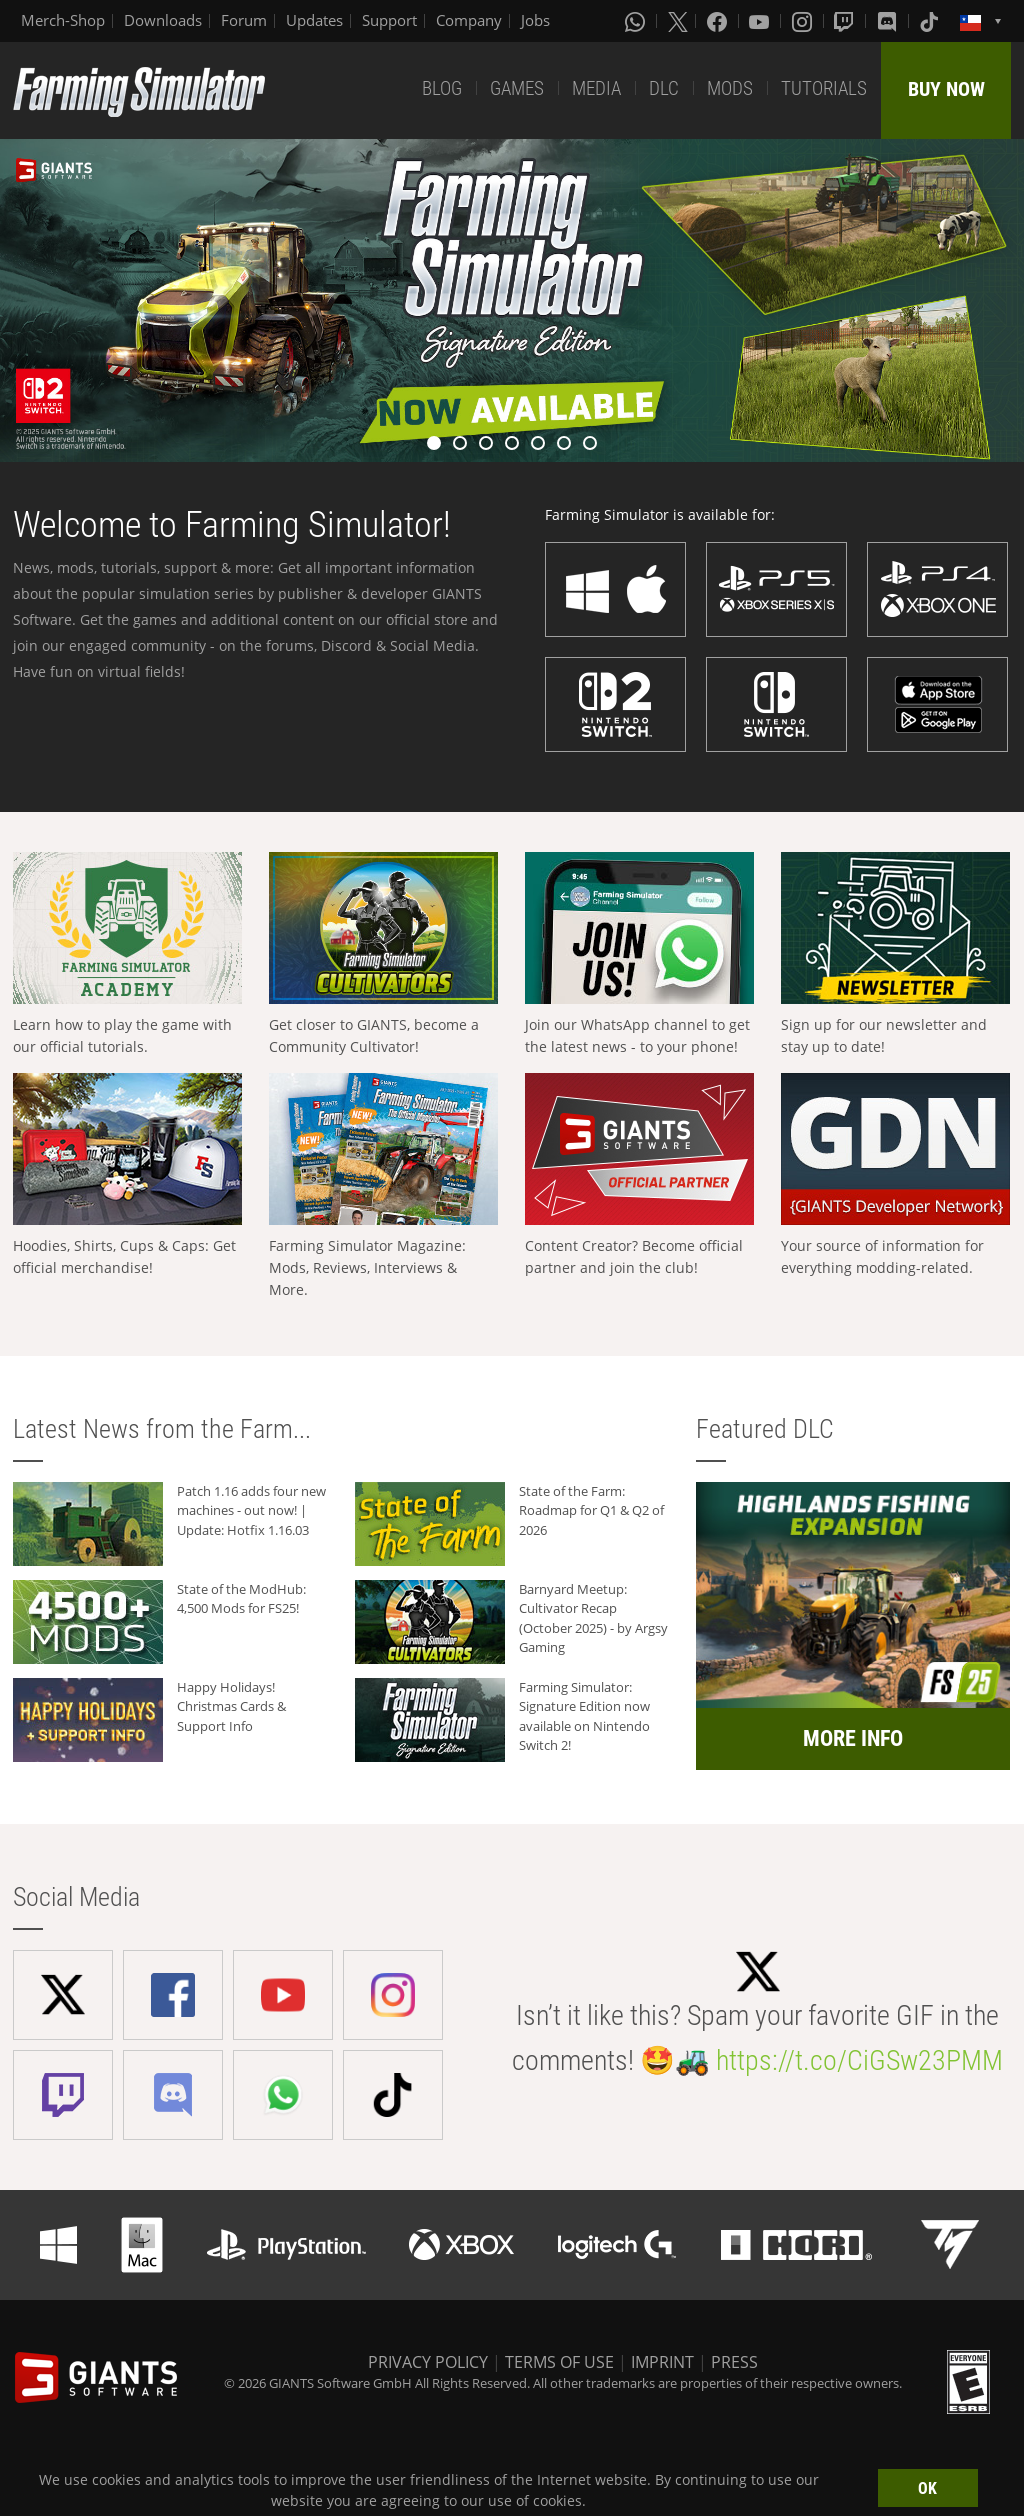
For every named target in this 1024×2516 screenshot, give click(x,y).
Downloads (163, 20)
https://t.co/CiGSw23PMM (859, 2060)
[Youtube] (761, 21)
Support (389, 20)
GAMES (517, 88)
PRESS (734, 2362)
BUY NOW (946, 89)
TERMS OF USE (559, 2362)
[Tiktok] (931, 21)
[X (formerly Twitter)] (678, 21)
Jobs (535, 20)
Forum (244, 20)
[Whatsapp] (637, 21)
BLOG (442, 88)
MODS (730, 88)
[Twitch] (846, 21)
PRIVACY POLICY (428, 2362)
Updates (314, 20)
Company (469, 20)
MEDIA (596, 88)
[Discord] (889, 21)
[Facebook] (719, 21)
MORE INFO (853, 1738)
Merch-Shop (63, 20)
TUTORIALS (824, 88)
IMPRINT (662, 2362)
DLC (664, 88)
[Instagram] (804, 21)
